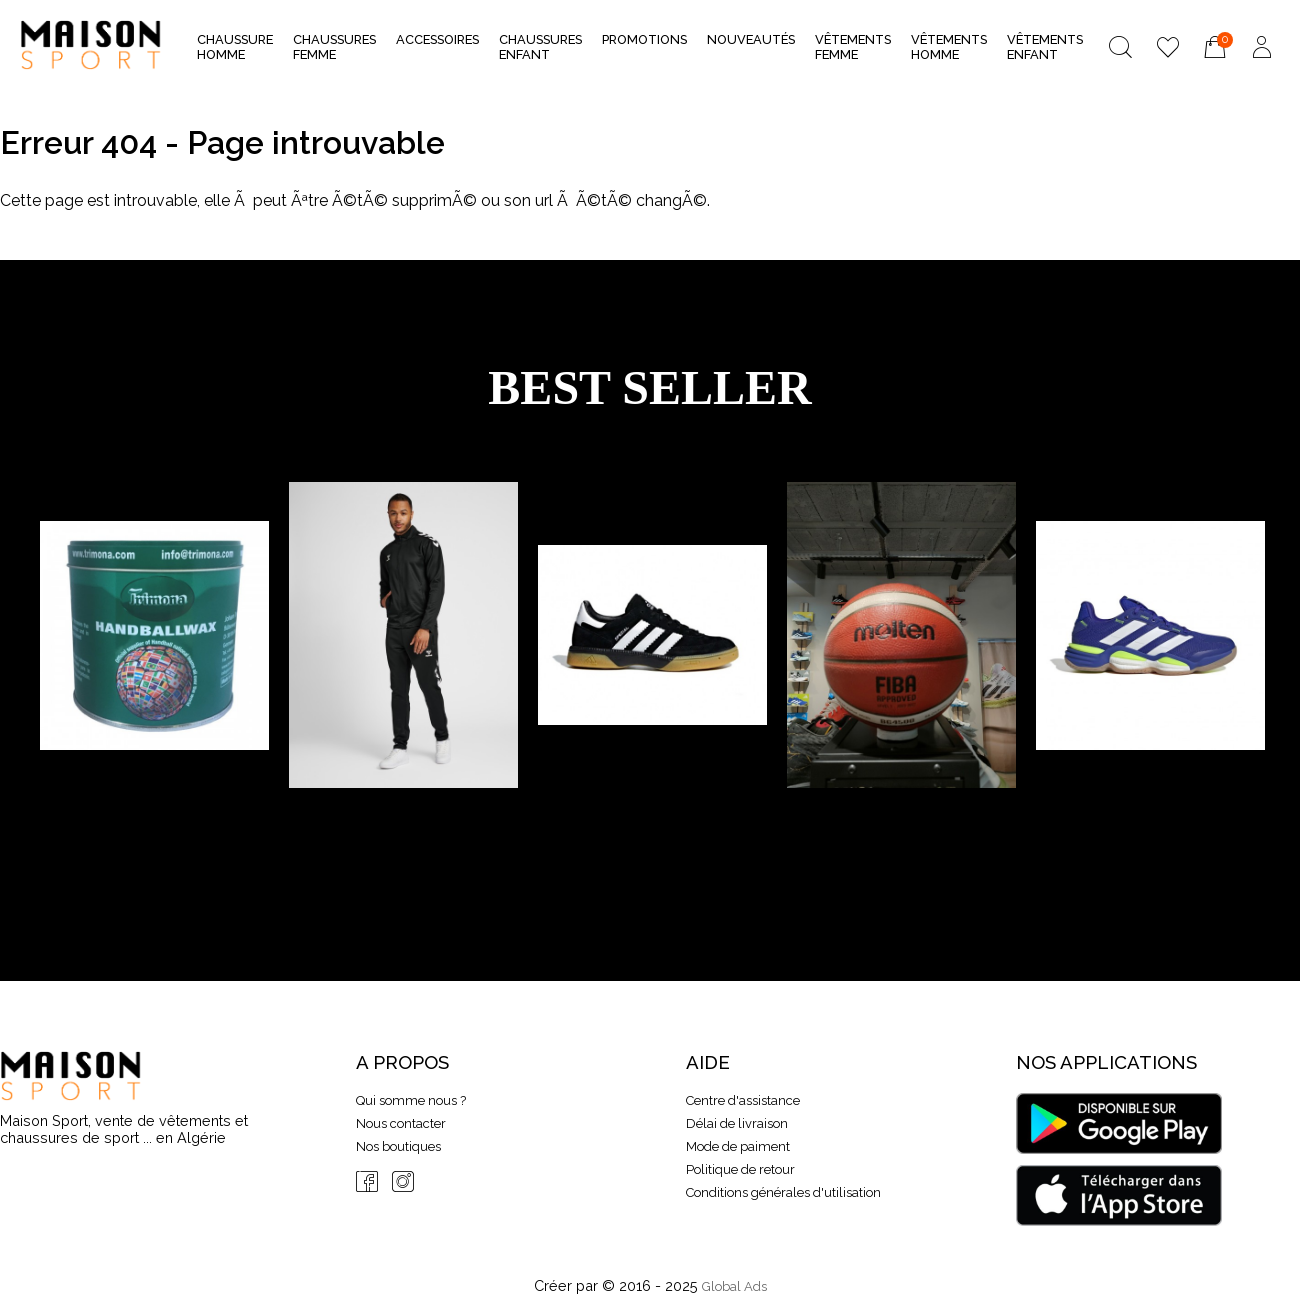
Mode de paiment (738, 1146)
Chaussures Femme (334, 47)
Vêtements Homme (949, 47)
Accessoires (437, 45)
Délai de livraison (737, 1123)
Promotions (644, 39)
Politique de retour (740, 1169)
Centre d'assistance (743, 1100)
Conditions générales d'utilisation (783, 1192)
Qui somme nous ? (411, 1100)
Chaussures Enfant (540, 47)
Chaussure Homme (235, 47)
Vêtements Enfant (1045, 47)
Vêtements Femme (853, 47)
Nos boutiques (398, 1146)
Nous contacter (401, 1123)
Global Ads (734, 1286)
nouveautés (751, 39)
